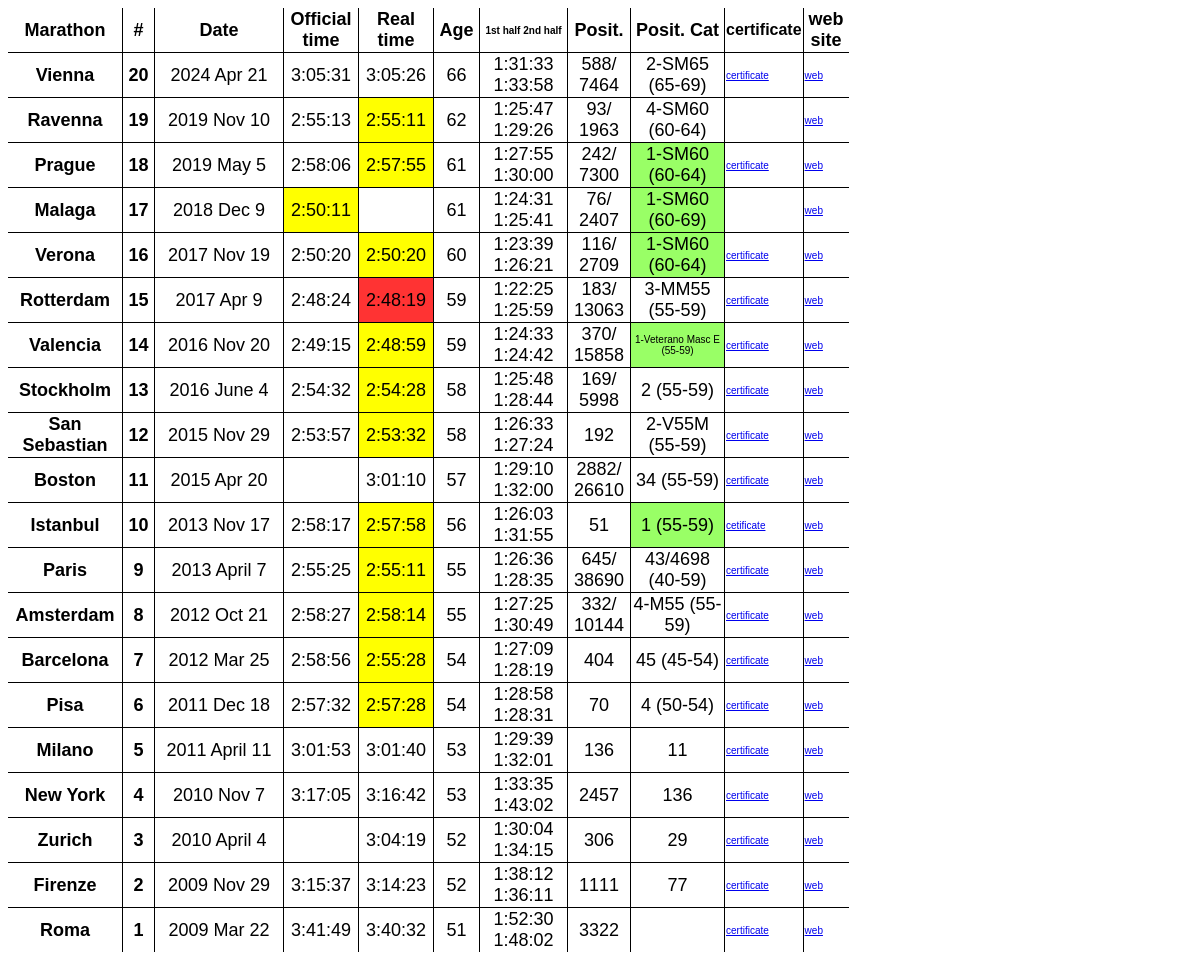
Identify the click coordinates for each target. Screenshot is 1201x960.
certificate (747, 75)
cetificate (745, 525)
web (814, 75)
